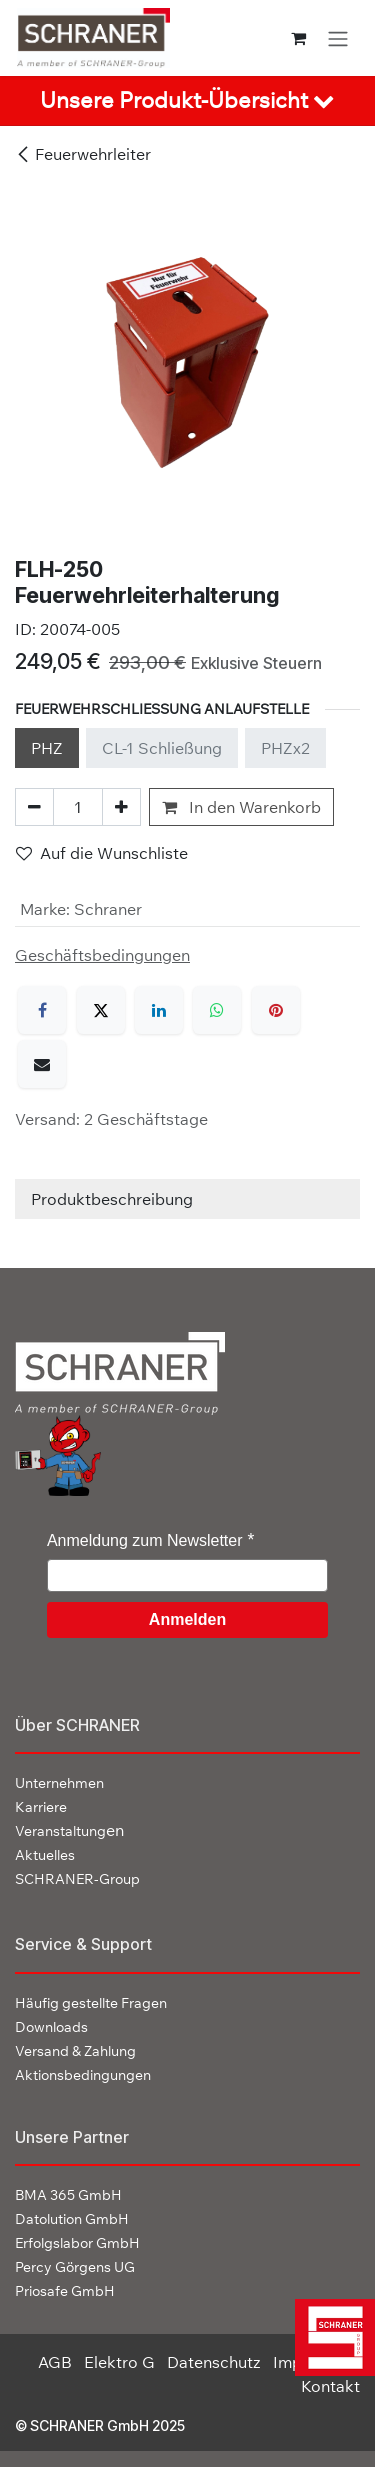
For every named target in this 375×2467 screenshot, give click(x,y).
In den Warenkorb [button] (241, 807)
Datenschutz (214, 2362)
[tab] (187, 101)
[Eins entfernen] (34, 807)
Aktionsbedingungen (83, 2075)
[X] (101, 1010)
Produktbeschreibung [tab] (112, 1199)
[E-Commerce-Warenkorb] (298, 38)
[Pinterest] (276, 1010)
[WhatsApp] (217, 1010)
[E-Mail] (42, 1064)
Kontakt (330, 2386)
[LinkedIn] (159, 1010)
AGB (55, 2362)
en (69, 1830)
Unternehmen (59, 1783)
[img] (330, 2337)
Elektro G (119, 2362)
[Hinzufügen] (121, 807)
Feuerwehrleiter (83, 154)
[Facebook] (42, 1010)
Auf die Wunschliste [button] (102, 853)
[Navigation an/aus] (338, 38)
